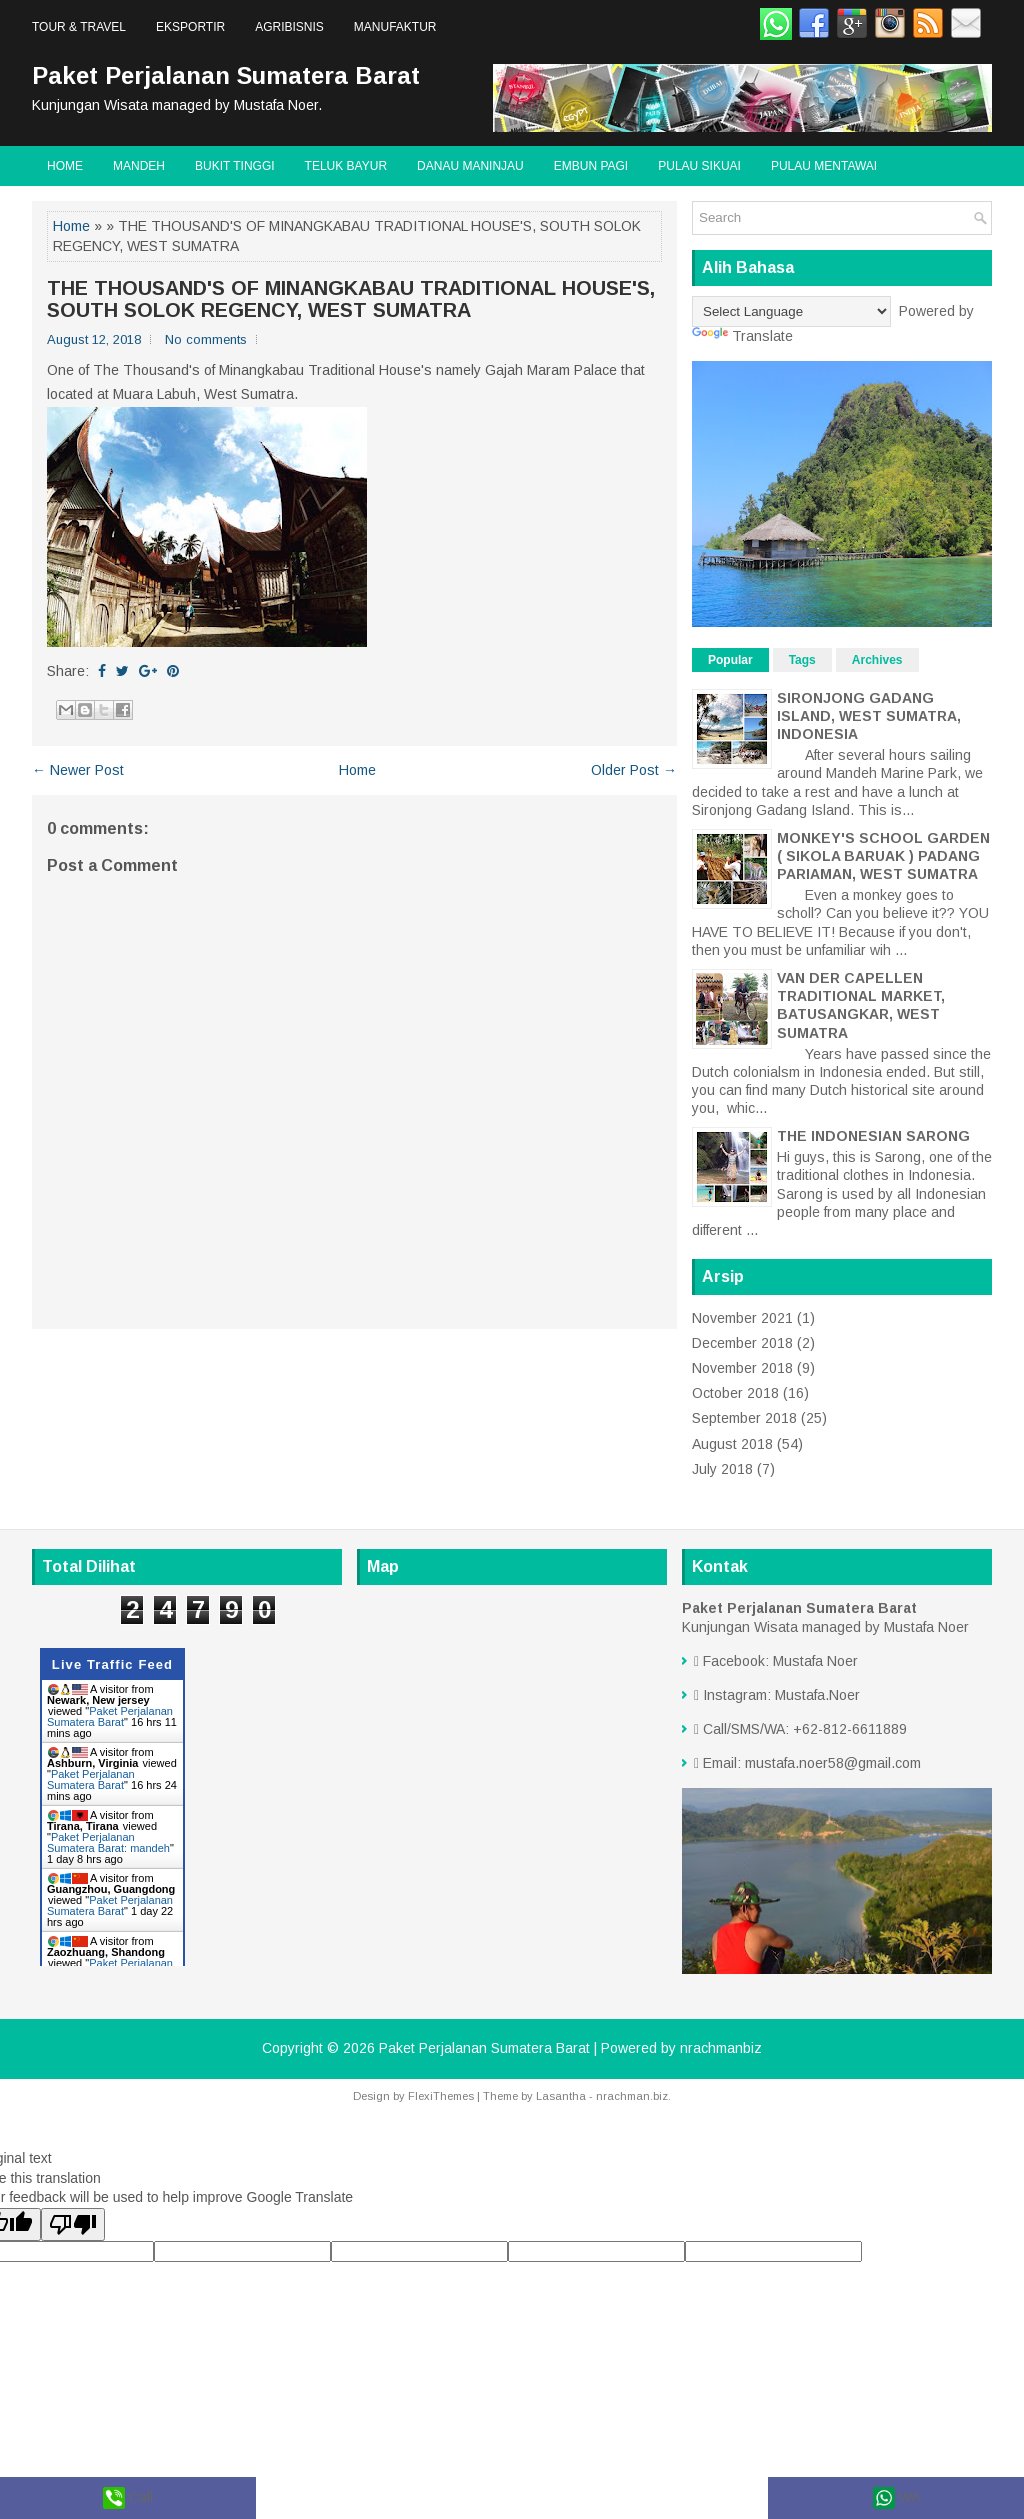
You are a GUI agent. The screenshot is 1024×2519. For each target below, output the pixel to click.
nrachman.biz (632, 2096)
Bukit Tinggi (235, 166)
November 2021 (742, 1318)
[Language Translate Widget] (791, 311)
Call (128, 2498)
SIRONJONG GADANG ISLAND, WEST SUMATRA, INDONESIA (869, 716)
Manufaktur (395, 27)
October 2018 (735, 1393)
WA (896, 2498)
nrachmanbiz (721, 2048)
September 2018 (744, 1418)
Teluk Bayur (346, 166)
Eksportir (190, 27)
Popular (730, 660)
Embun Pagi (591, 166)
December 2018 (742, 1343)
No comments (206, 339)
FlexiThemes (441, 2096)
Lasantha (561, 2096)
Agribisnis (289, 27)
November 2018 (742, 1368)
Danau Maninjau (470, 166)
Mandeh (139, 166)
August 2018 (732, 1444)
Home (65, 166)
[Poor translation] (73, 2224)
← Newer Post (78, 770)
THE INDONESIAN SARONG (873, 1136)
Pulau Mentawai (824, 166)
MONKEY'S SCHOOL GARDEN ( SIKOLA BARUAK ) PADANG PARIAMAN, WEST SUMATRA (883, 856)
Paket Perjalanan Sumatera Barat (226, 75)
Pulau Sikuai (699, 166)
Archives (877, 660)
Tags (802, 660)
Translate (742, 336)
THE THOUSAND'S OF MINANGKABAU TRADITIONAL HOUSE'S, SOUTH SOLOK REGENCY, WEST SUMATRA (351, 299)
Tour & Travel (79, 27)
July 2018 (722, 1469)
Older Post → (634, 770)
